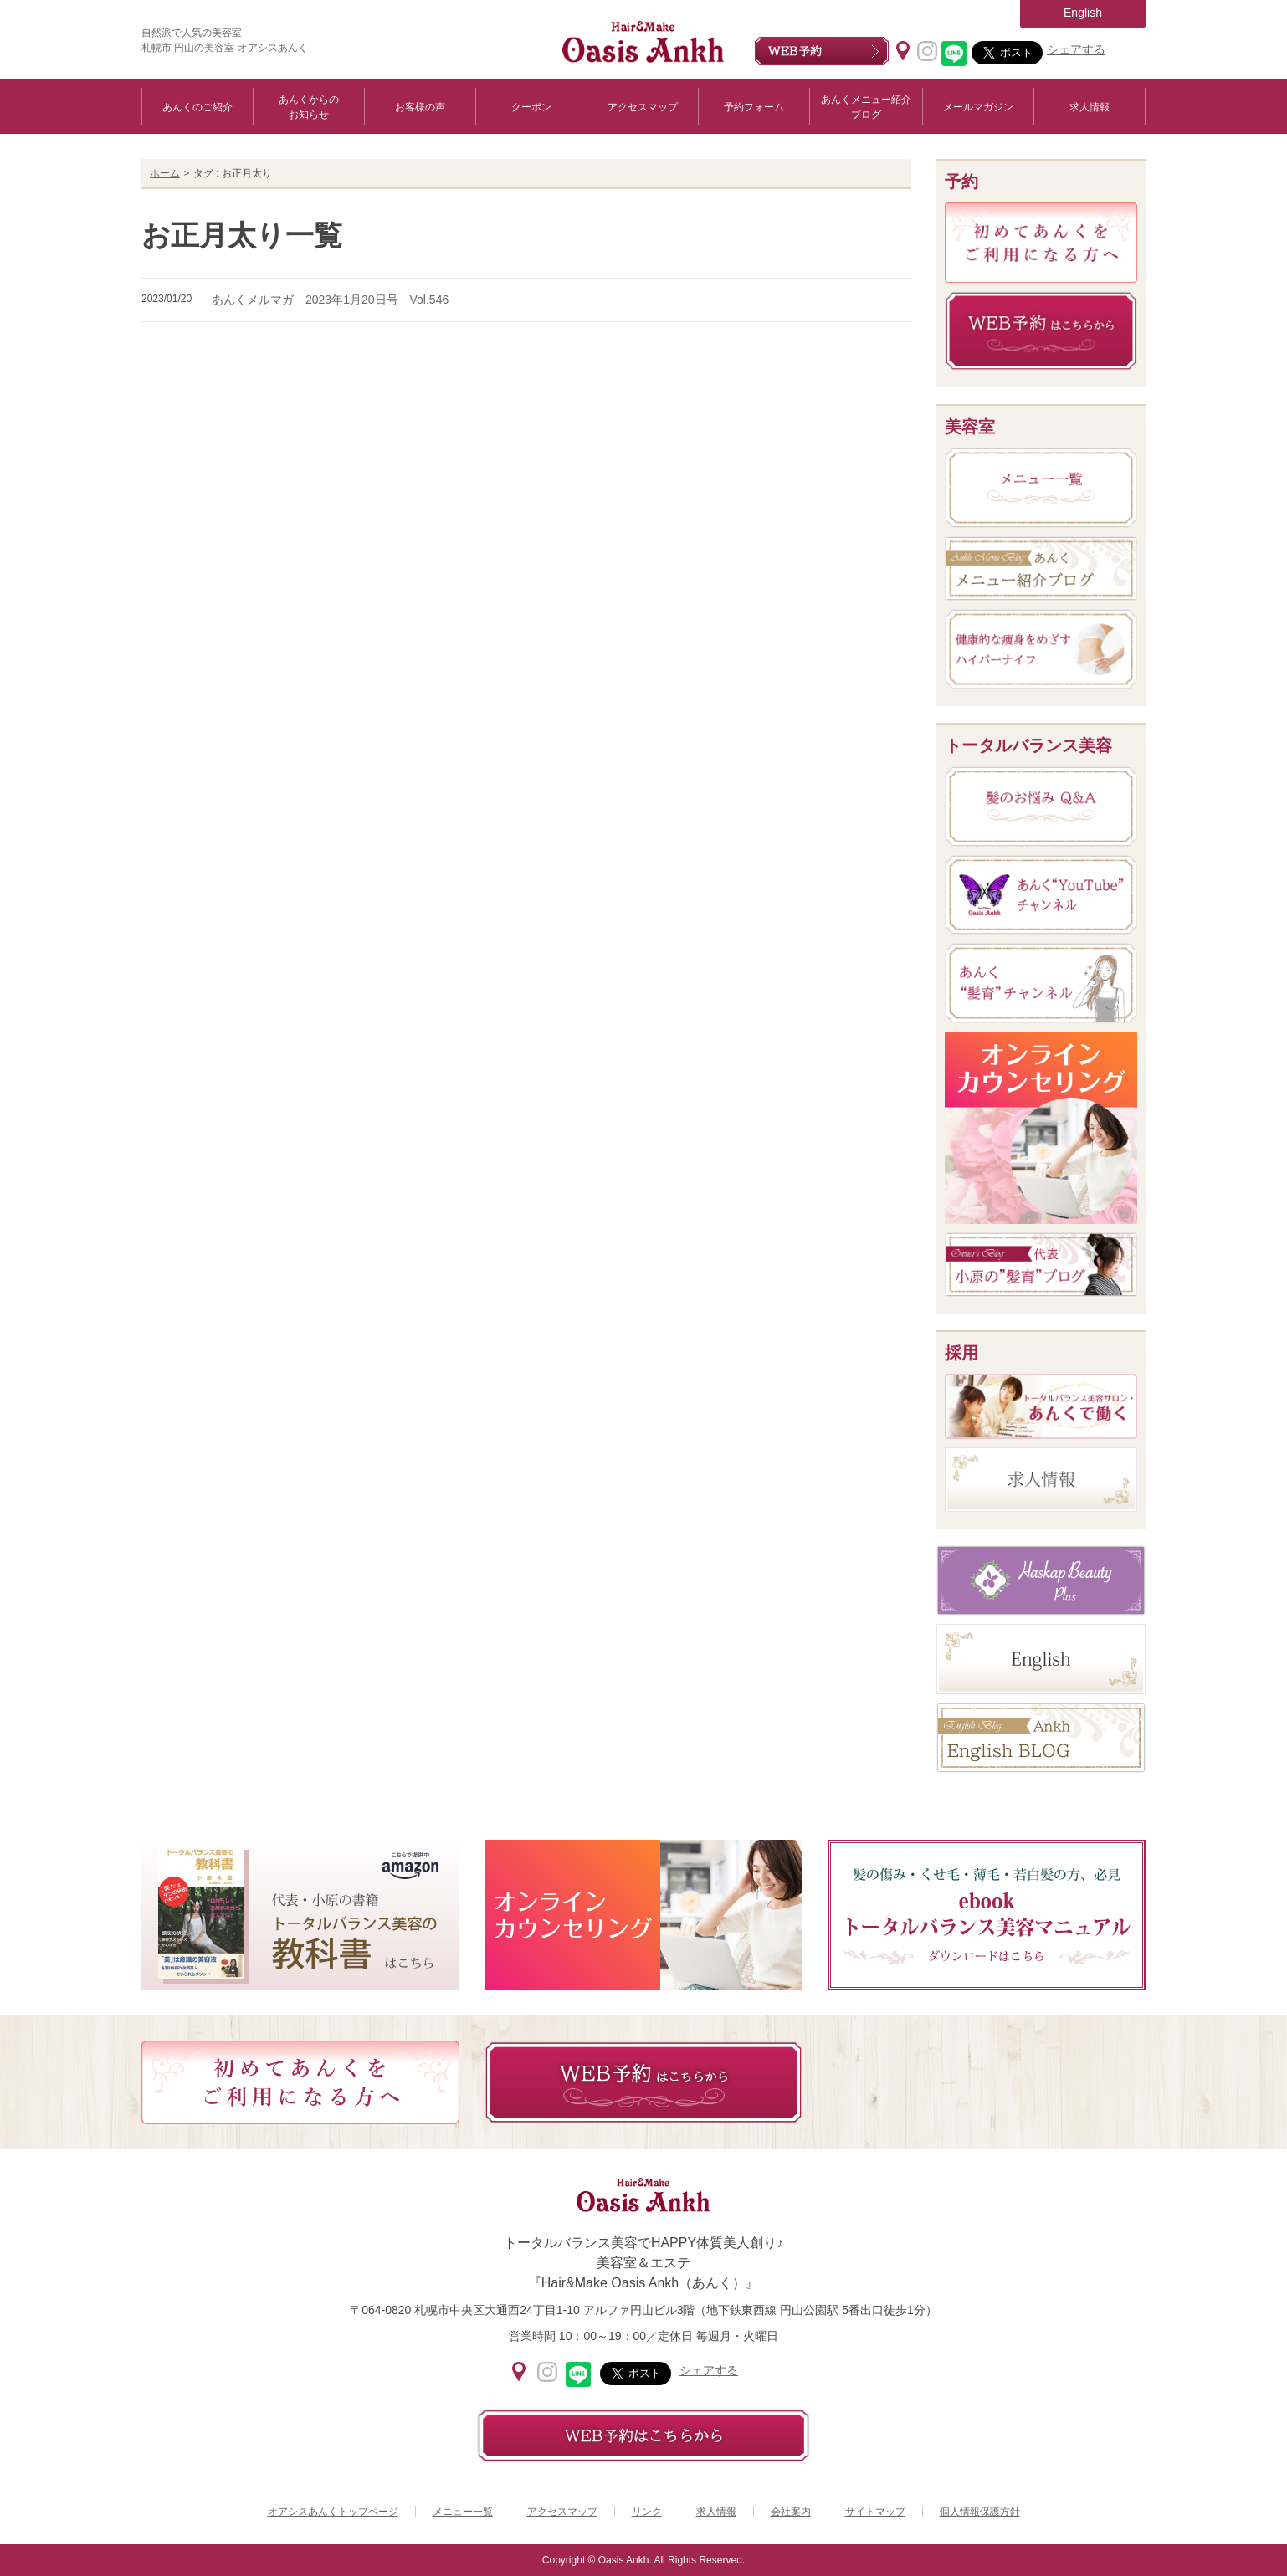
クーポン (531, 107)
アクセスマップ (643, 107)
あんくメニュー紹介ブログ (866, 107)
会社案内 (791, 2511)
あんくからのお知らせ (309, 107)
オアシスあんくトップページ (333, 2511)
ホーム (165, 173)
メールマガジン (978, 107)
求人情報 (1089, 107)
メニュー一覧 (463, 2511)
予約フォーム (754, 107)
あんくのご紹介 (197, 107)
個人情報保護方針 (980, 2511)
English (1083, 12)
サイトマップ (875, 2511)
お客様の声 (420, 107)
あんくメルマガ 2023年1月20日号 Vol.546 (330, 299)
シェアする (1076, 49)
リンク (647, 2511)
